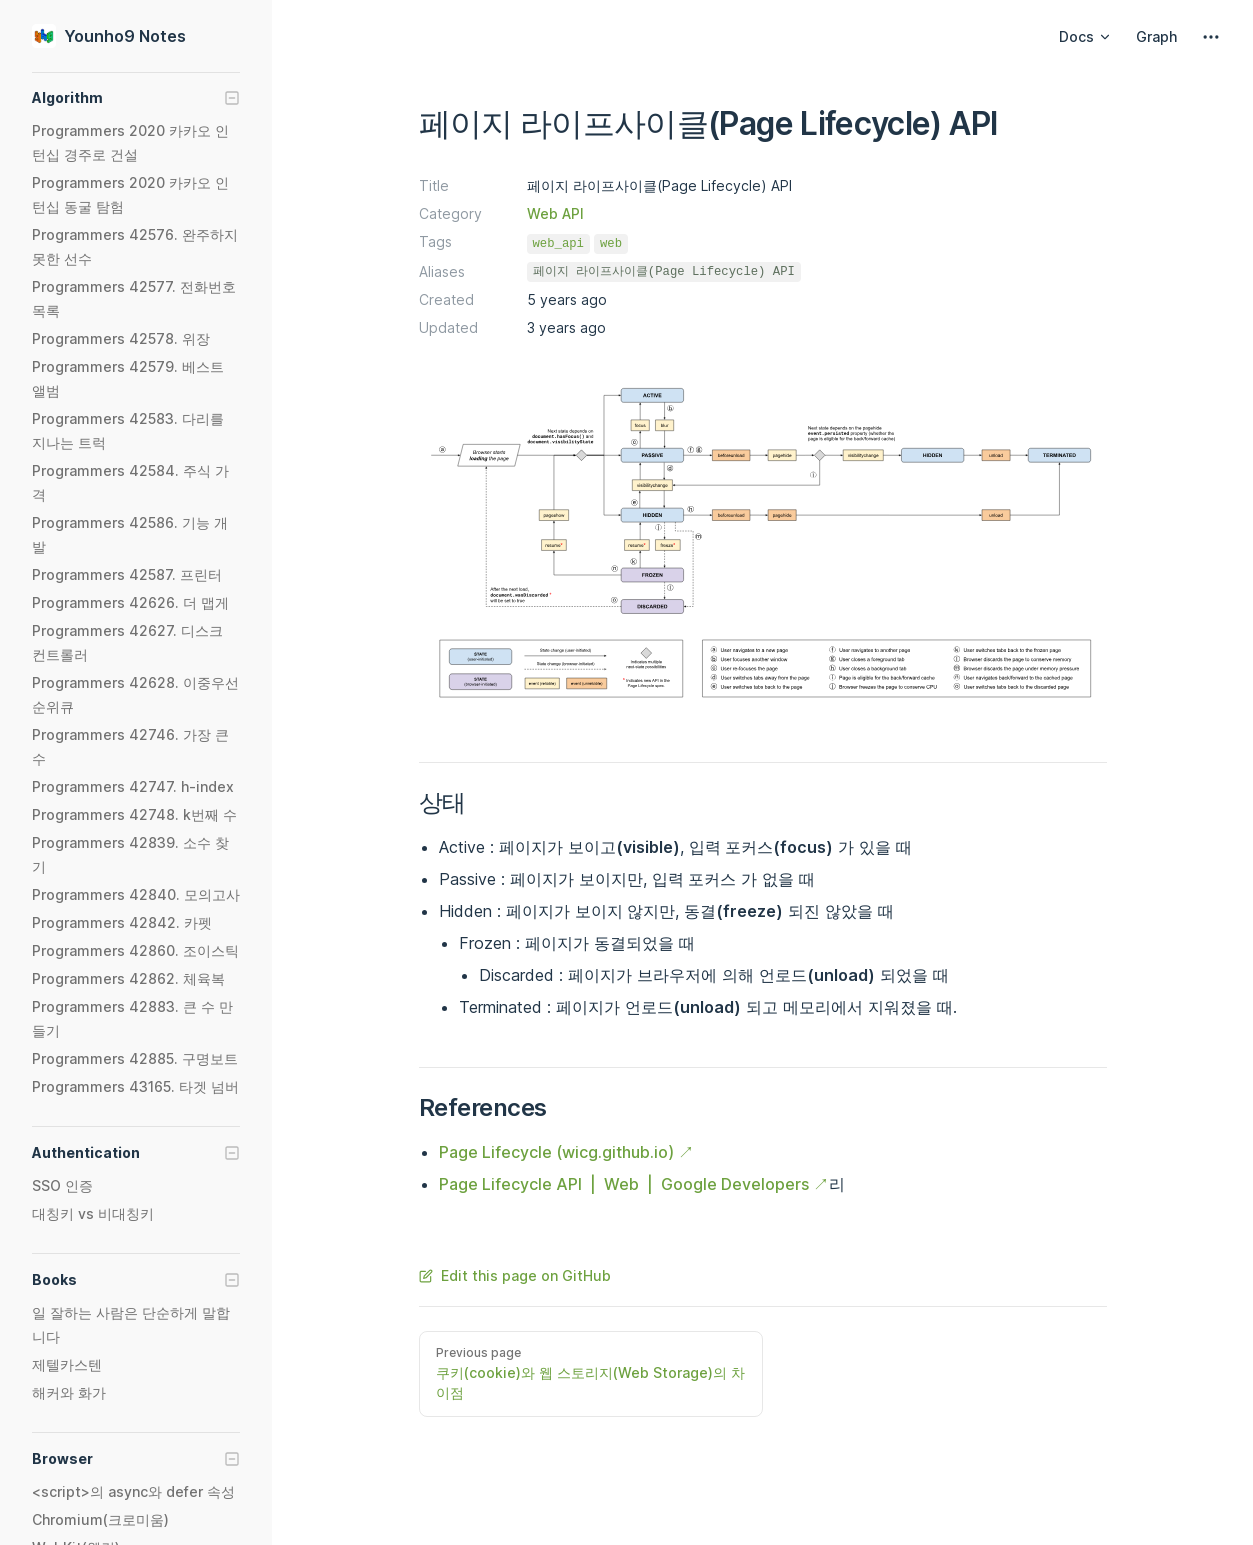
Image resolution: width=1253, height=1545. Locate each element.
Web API (555, 213)
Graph (1156, 36)
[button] (136, 98)
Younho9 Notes (109, 36)
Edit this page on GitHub (515, 1275)
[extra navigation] (1211, 37)
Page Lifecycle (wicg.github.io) (556, 1152)
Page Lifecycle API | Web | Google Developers (624, 1184)
